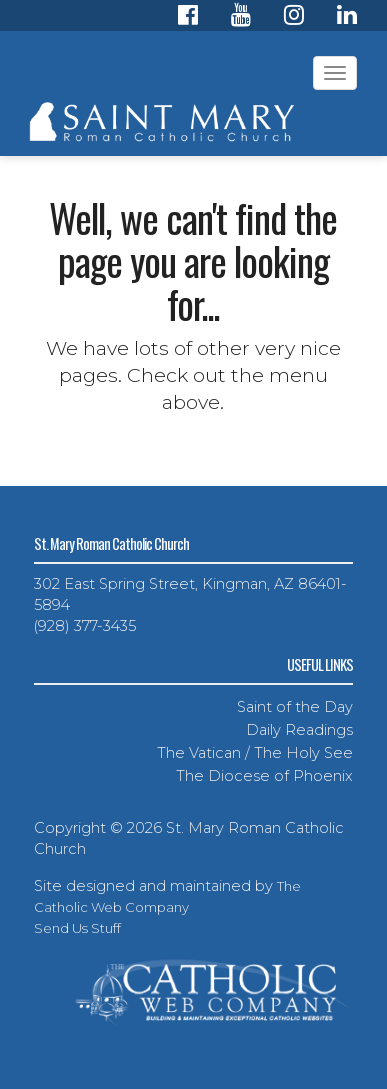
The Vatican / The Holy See (255, 753)
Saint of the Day (295, 707)
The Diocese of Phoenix (264, 776)
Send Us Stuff (77, 928)
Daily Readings (299, 730)
